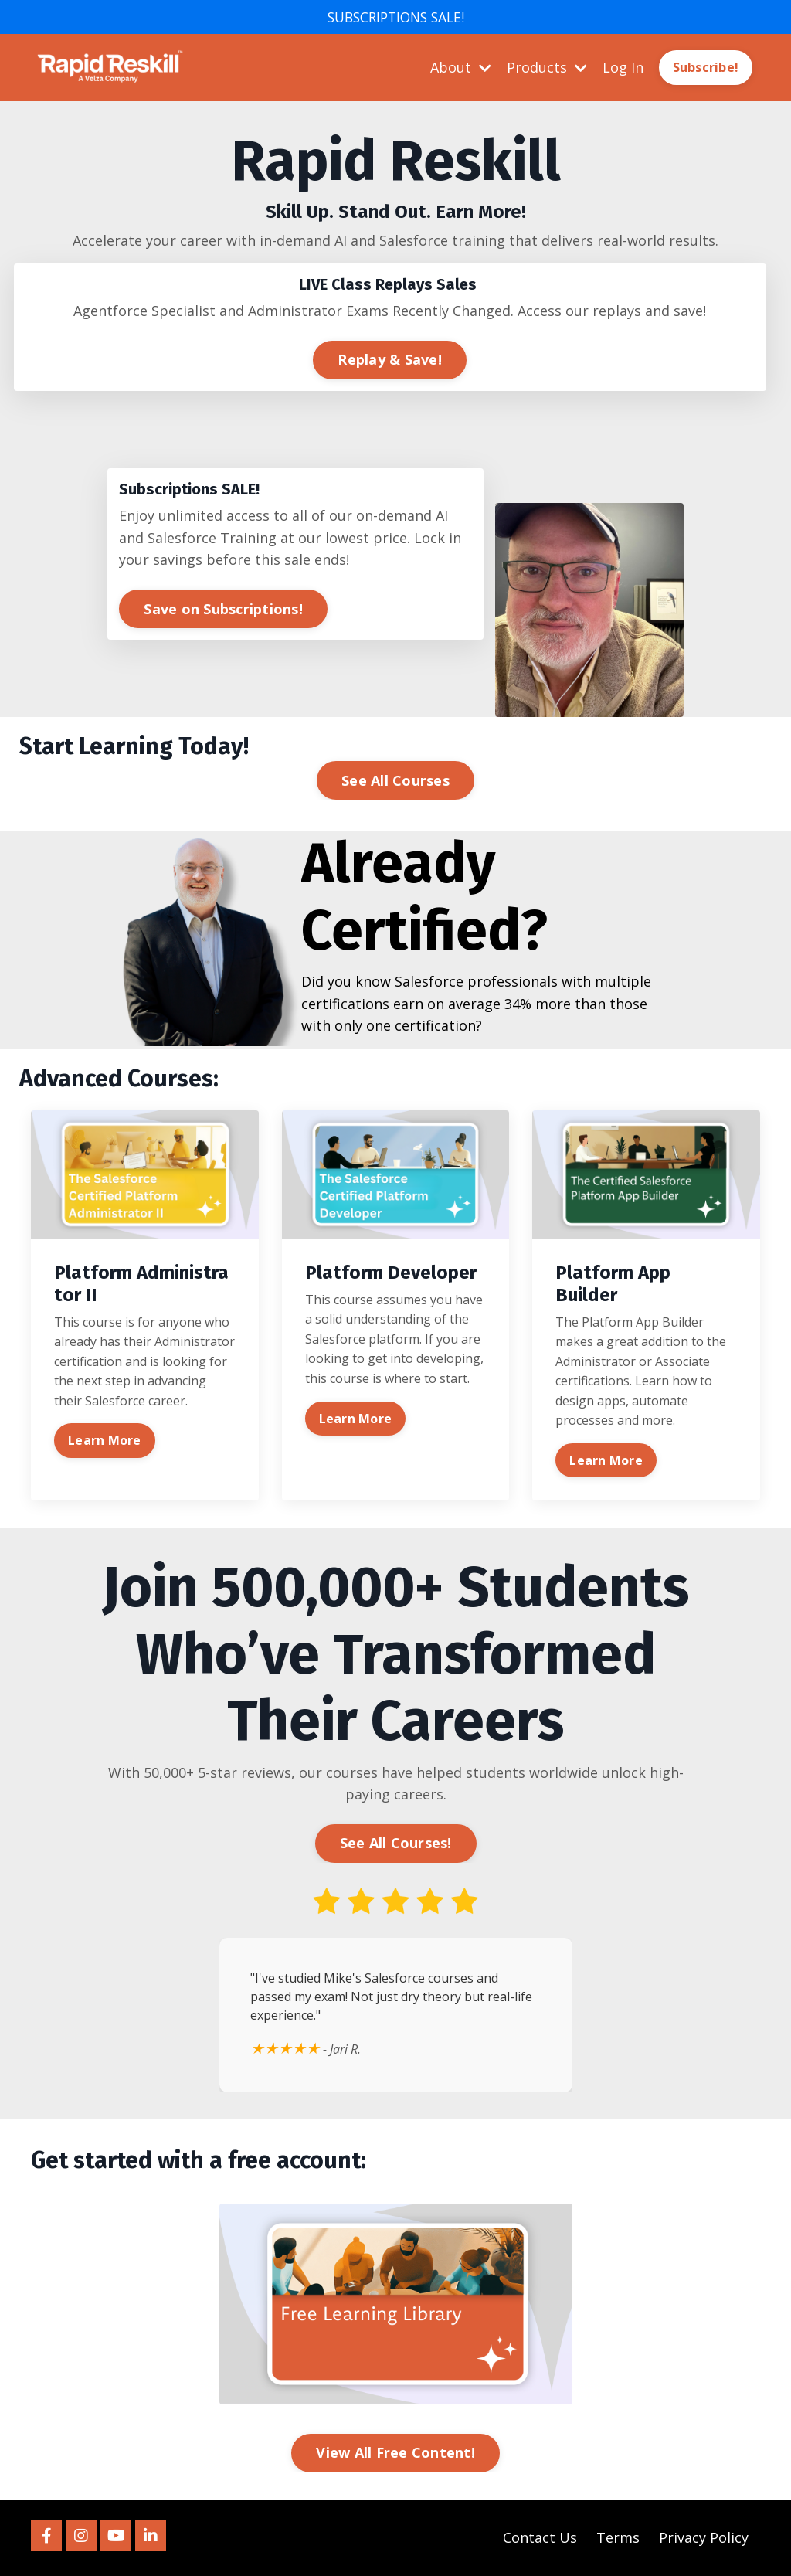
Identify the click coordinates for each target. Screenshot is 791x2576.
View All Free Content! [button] (395, 2452)
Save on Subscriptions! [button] (223, 608)
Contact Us (540, 2537)
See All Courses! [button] (396, 1843)
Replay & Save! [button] (390, 359)
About (460, 67)
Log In (623, 67)
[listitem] (395, 190)
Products (547, 67)
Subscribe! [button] (706, 67)
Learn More (104, 1440)
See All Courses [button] (395, 779)
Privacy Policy (704, 2537)
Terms (618, 2537)
